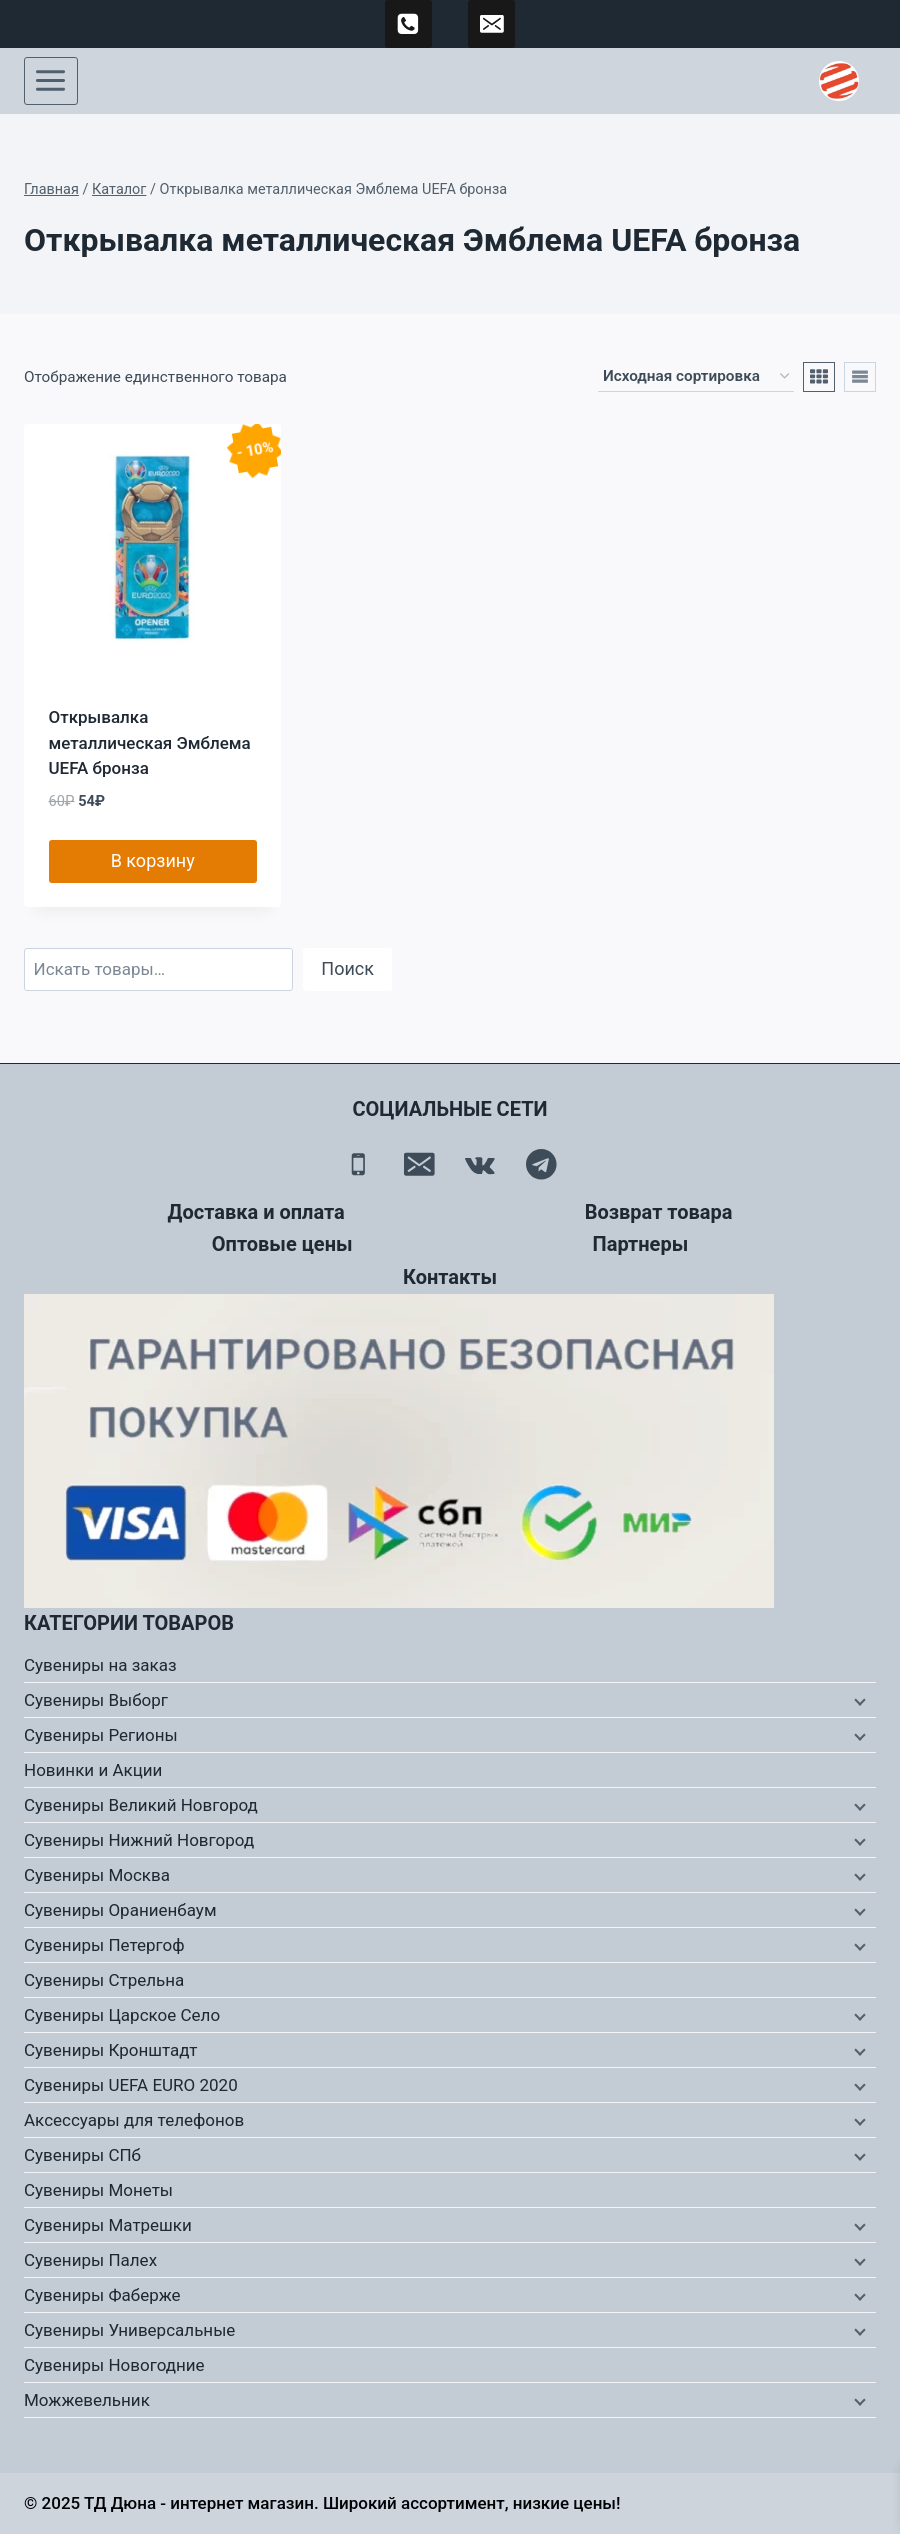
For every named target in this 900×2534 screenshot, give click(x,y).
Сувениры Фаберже (102, 2295)
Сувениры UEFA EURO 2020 (131, 2085)
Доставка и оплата (256, 1212)
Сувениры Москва (97, 1875)
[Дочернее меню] (858, 1701)
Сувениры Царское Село (122, 2015)
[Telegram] (541, 1164)
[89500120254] (409, 24)
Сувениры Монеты (98, 2190)
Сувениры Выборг (96, 1700)
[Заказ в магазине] (696, 377)
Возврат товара (659, 1212)
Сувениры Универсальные (129, 2330)
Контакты (450, 1277)
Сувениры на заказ (100, 1665)
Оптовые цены (282, 1244)
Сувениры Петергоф (104, 1945)
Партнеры (641, 1244)
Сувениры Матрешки (108, 2225)
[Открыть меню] (51, 81)
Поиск (347, 968)
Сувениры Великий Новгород (141, 1805)
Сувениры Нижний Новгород (139, 1840)
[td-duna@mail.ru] (492, 24)
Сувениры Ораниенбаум (120, 1910)
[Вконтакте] (480, 1164)
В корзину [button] (153, 860)
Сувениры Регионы (101, 1735)
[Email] (419, 1164)
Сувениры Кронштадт (111, 2050)
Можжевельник (87, 2400)
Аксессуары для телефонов (134, 2120)
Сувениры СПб (82, 2155)
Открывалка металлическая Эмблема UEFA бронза (150, 742)
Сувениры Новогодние (114, 2365)
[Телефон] (358, 1164)
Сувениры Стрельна (104, 1980)
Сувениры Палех (90, 2260)
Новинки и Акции (93, 1770)
